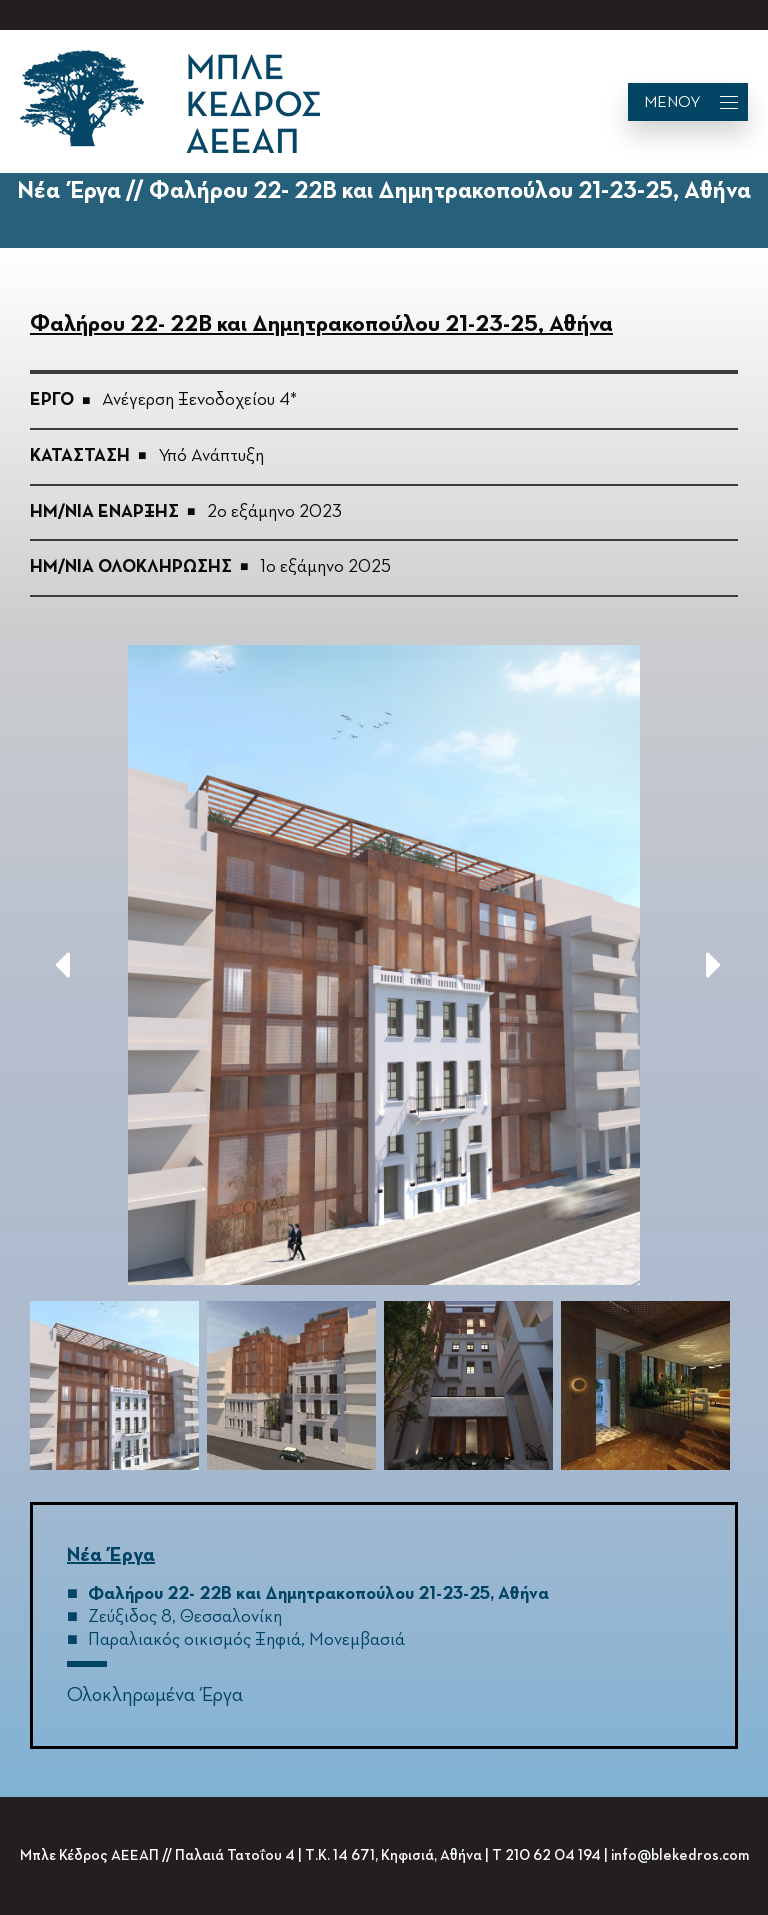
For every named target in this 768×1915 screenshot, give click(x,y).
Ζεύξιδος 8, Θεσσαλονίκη (185, 1617)
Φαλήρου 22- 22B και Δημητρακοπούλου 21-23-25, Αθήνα (318, 1594)
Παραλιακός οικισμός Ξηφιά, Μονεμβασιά (246, 1640)
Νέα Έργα (111, 1555)
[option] (384, 965)
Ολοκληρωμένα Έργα (155, 1695)
